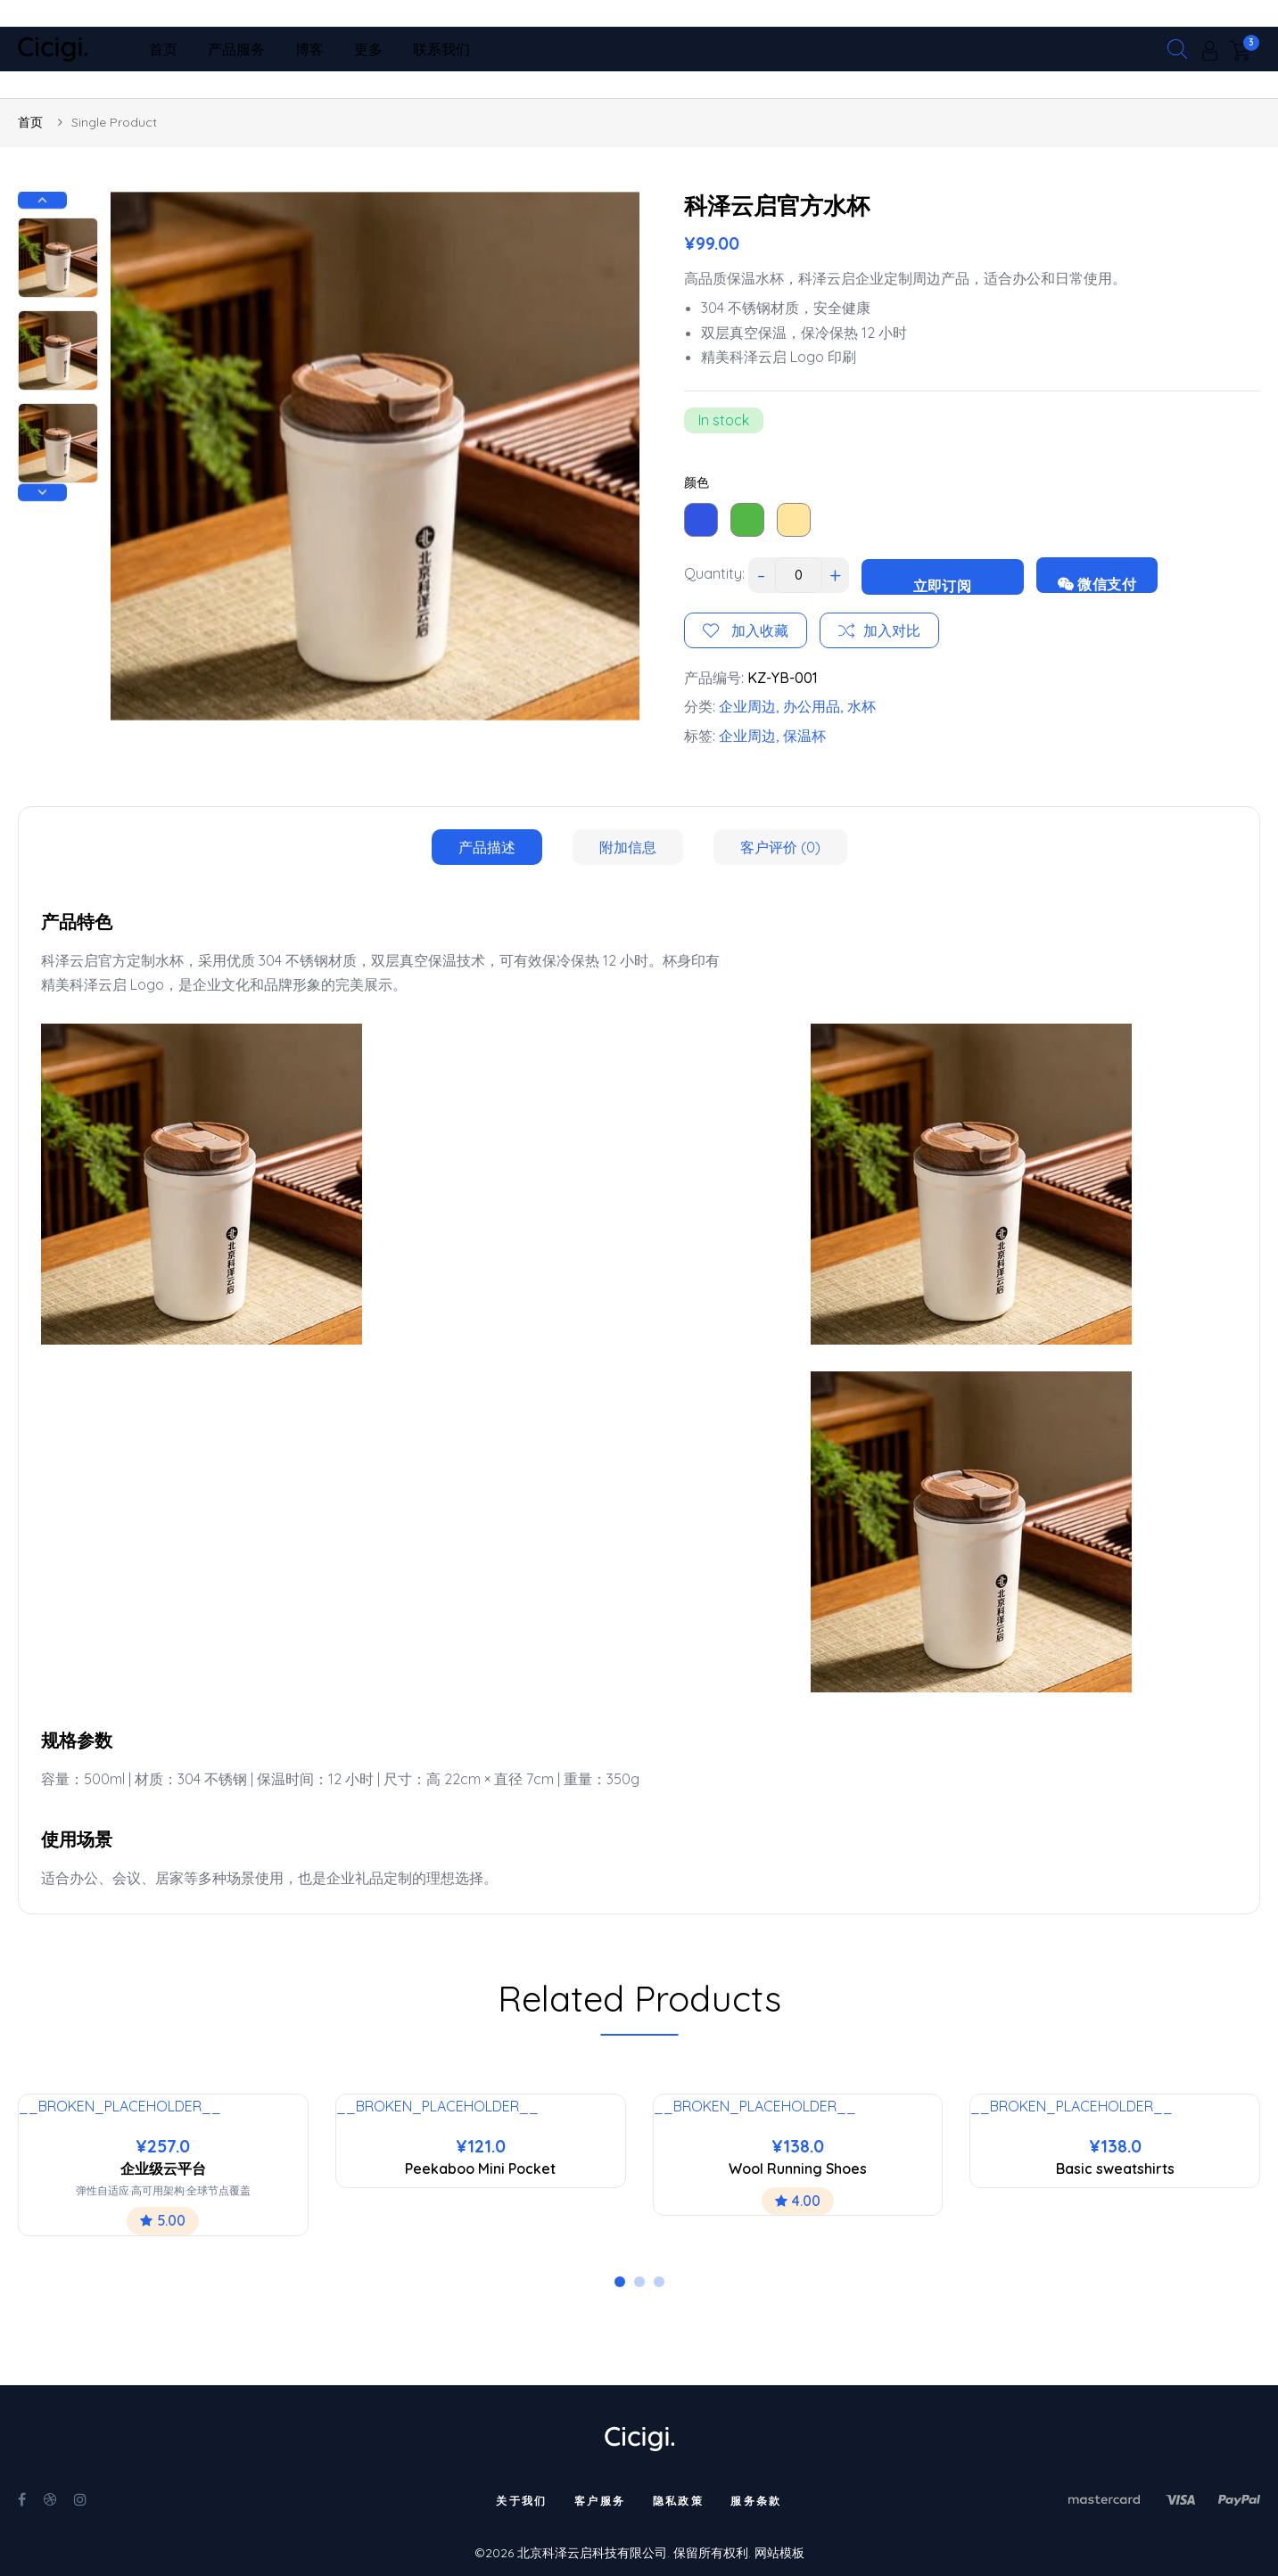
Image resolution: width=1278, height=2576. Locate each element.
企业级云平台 (163, 2168)
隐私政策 (679, 2500)
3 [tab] (659, 2281)
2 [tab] (639, 2281)
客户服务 (600, 2500)
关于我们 (522, 2500)
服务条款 (756, 2500)
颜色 (696, 482)
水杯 (861, 706)
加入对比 (891, 630)
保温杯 (804, 736)
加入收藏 (758, 630)
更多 (368, 49)
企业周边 (747, 706)
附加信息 (627, 847)
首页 (163, 49)
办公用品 (811, 706)
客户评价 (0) (780, 847)
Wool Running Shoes (798, 2168)
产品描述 (486, 847)
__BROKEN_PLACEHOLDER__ (120, 2106)
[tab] (487, 847)
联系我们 (441, 49)
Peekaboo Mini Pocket (480, 2168)
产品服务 (236, 49)
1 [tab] (619, 2281)
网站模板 (779, 2553)
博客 (309, 49)
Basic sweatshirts (1115, 2168)
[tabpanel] (163, 2165)
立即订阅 (942, 586)
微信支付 (1097, 584)
